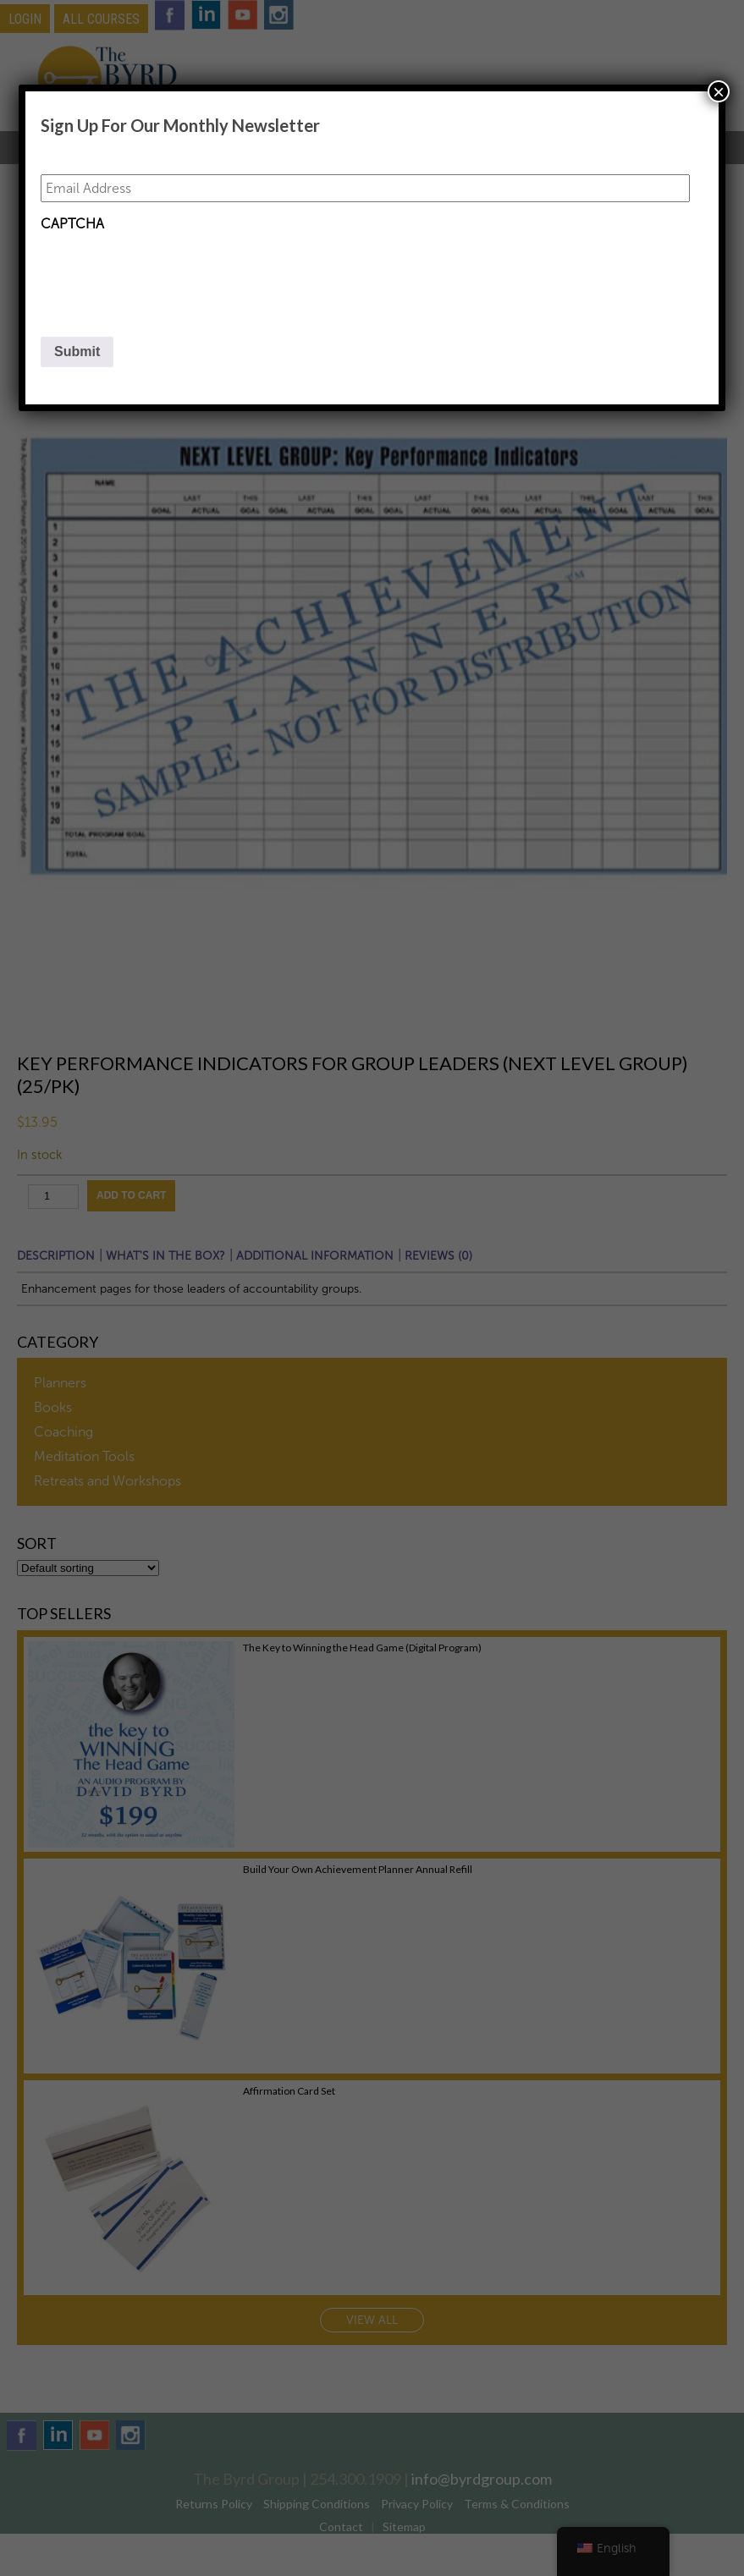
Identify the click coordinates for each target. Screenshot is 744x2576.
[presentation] (169, 273)
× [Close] (719, 91)
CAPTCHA (72, 224)
